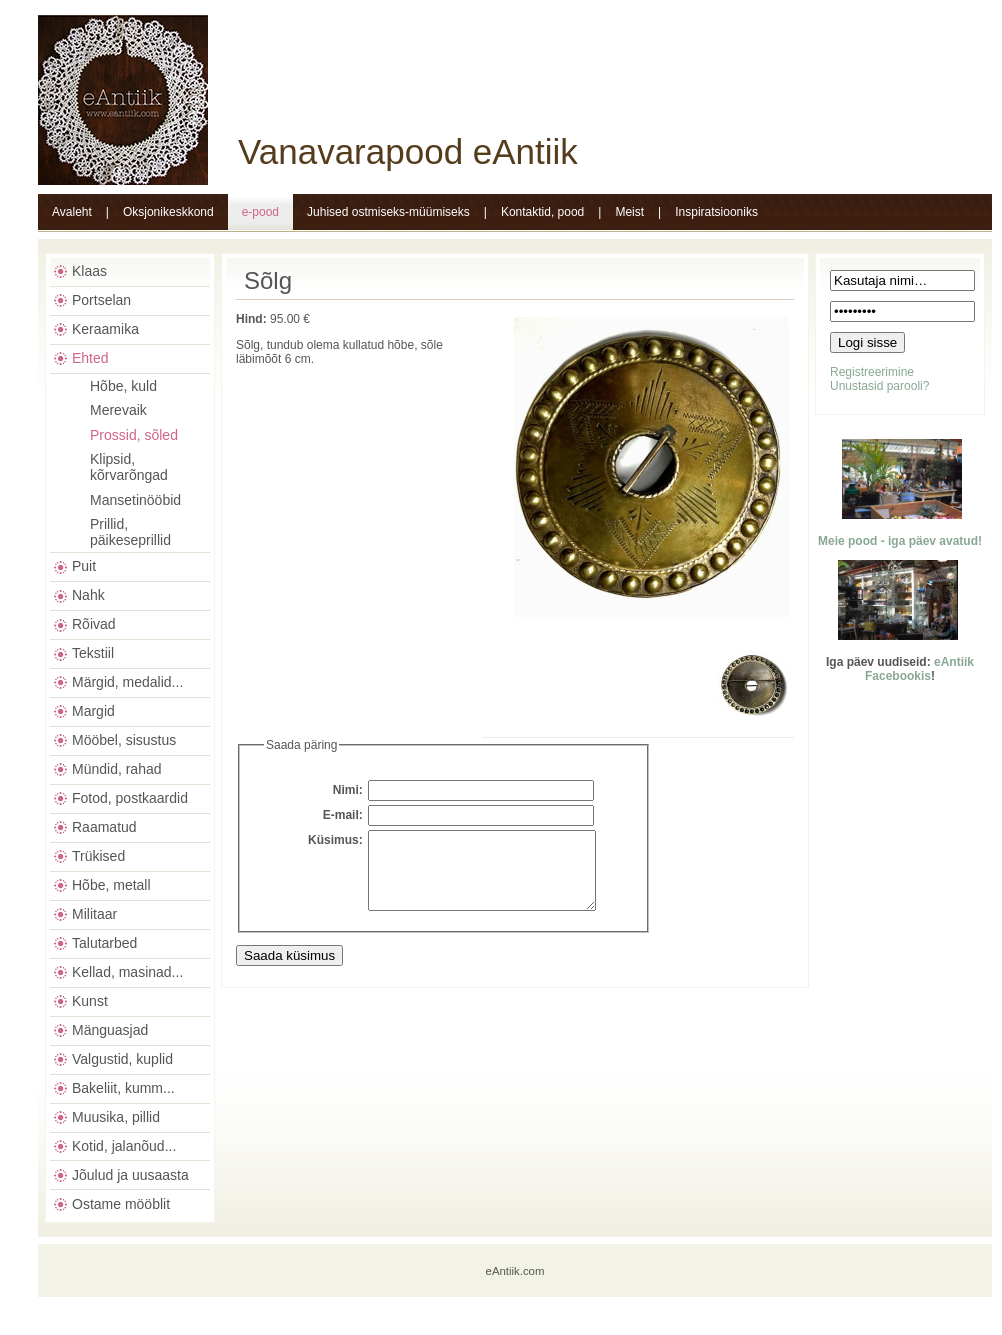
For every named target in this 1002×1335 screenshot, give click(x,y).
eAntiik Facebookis (919, 669)
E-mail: (343, 815)
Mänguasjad (110, 1030)
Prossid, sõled (134, 435)
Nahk (88, 595)
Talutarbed (104, 943)
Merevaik (118, 410)
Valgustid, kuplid (122, 1059)
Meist (629, 212)
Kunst (90, 1001)
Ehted (90, 358)
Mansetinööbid (135, 500)
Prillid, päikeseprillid (130, 532)
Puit (84, 566)
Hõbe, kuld (123, 386)
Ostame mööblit (121, 1204)
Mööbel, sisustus (124, 740)
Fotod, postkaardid (130, 798)
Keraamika (105, 329)
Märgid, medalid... (127, 682)
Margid (93, 711)
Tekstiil (93, 653)
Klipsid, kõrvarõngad (129, 467)
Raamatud (104, 827)
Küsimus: (335, 840)
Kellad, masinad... (127, 972)
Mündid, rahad (117, 769)
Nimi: (348, 790)
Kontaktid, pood (542, 212)
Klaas (89, 271)
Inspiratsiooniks (716, 212)
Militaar (94, 914)
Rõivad (94, 624)
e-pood (260, 212)
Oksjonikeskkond (168, 212)
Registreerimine (872, 372)
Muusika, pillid (116, 1117)
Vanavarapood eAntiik (408, 151)
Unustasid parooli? (879, 386)
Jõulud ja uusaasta (130, 1175)
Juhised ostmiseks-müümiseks (388, 212)
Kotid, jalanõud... (124, 1146)
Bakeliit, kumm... (123, 1088)
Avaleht (72, 212)
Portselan (101, 300)
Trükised (98, 856)
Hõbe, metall (111, 885)
